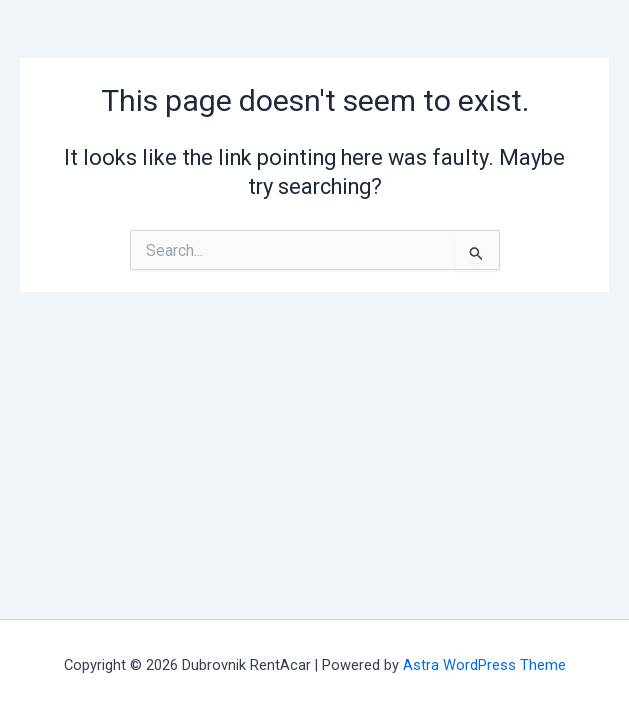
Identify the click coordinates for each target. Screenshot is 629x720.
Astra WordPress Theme (484, 665)
